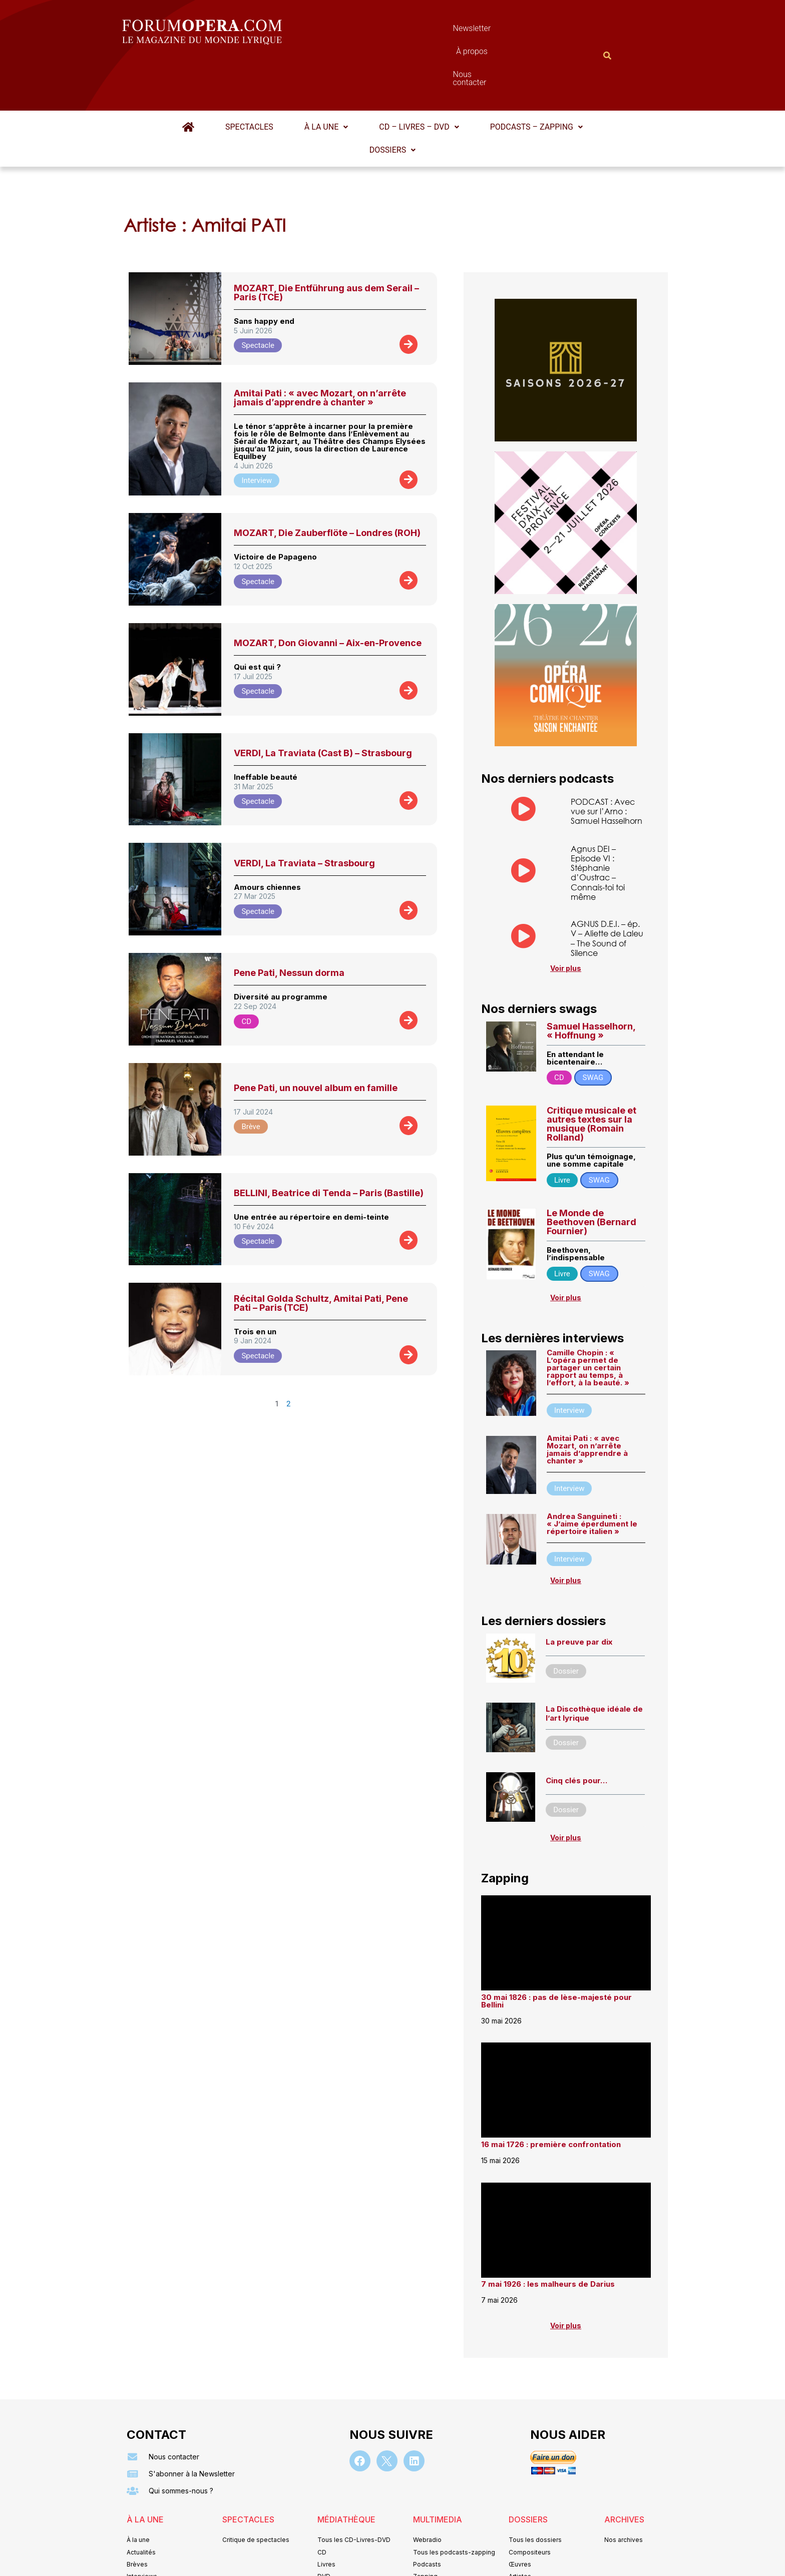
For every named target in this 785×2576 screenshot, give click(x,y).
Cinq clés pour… (576, 1731)
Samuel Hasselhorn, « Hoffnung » (591, 981)
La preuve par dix (579, 1593)
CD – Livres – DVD (419, 78)
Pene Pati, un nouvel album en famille (316, 1039)
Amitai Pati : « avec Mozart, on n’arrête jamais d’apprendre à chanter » (320, 348)
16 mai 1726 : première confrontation (551, 2095)
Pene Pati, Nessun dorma (289, 923)
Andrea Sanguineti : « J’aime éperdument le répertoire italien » (592, 1474)
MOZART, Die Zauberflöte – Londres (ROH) (327, 483)
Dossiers (392, 101)
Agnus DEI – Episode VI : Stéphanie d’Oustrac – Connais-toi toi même (598, 823)
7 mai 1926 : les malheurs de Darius (548, 2235)
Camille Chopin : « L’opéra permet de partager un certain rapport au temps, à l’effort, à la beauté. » (588, 1318)
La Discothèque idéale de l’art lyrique (594, 1664)
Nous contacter (505, 31)
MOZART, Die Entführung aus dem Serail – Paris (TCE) (326, 243)
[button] (326, 78)
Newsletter (377, 31)
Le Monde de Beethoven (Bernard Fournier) (591, 1173)
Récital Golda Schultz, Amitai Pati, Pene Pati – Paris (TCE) (321, 1254)
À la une (326, 78)
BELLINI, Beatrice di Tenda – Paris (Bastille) (329, 1144)
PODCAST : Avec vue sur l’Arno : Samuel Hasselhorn (606, 762)
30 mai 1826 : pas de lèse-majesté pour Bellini (556, 1951)
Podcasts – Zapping (536, 78)
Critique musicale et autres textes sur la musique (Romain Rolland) (591, 1075)
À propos (437, 31)
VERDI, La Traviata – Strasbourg (304, 814)
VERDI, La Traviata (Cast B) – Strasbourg (323, 704)
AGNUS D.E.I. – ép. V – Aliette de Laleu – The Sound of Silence (607, 889)
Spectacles (249, 78)
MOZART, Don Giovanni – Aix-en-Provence (328, 594)
